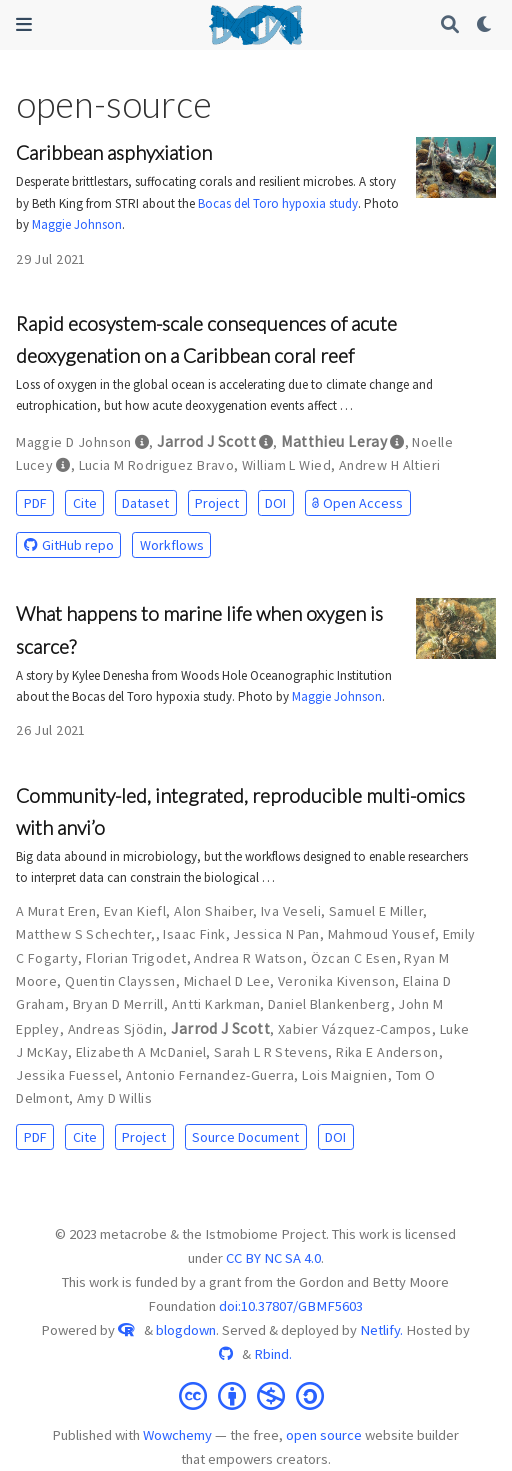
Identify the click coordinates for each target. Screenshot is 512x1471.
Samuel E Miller (376, 911)
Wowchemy (177, 1435)
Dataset (145, 503)
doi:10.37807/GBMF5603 (291, 1306)
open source (324, 1435)
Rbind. (273, 1354)
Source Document (245, 1137)
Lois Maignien (344, 1075)
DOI (275, 503)
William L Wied (286, 465)
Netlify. (381, 1330)
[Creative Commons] (255, 1394)
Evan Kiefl (135, 911)
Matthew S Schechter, (85, 934)
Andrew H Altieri (390, 465)
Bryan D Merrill (118, 1004)
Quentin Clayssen (120, 981)
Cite (85, 503)
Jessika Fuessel (67, 1075)
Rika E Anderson (387, 1052)
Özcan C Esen (354, 958)
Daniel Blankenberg (329, 1004)
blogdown (186, 1330)
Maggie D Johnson (74, 442)
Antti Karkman (216, 1004)
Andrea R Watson (248, 958)
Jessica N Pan (276, 934)
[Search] (450, 25)
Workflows (172, 545)
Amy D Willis (114, 1098)
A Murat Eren (56, 911)
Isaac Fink (194, 934)
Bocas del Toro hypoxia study (278, 203)
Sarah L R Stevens (271, 1052)
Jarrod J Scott (206, 441)
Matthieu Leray (334, 441)
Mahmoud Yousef (381, 934)
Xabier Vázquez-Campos (355, 1029)
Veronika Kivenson (336, 981)
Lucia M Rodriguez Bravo (157, 465)
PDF (35, 503)
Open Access (357, 503)
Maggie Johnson (77, 224)
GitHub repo (69, 545)
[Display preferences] (485, 25)
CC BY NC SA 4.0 (273, 1258)
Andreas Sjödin (116, 1029)
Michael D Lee (227, 981)
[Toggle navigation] (24, 24)
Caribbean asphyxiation (114, 152)
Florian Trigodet (136, 958)
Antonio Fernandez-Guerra (210, 1075)
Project (217, 503)
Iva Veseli (291, 911)
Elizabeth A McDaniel (141, 1052)
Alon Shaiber (213, 911)
